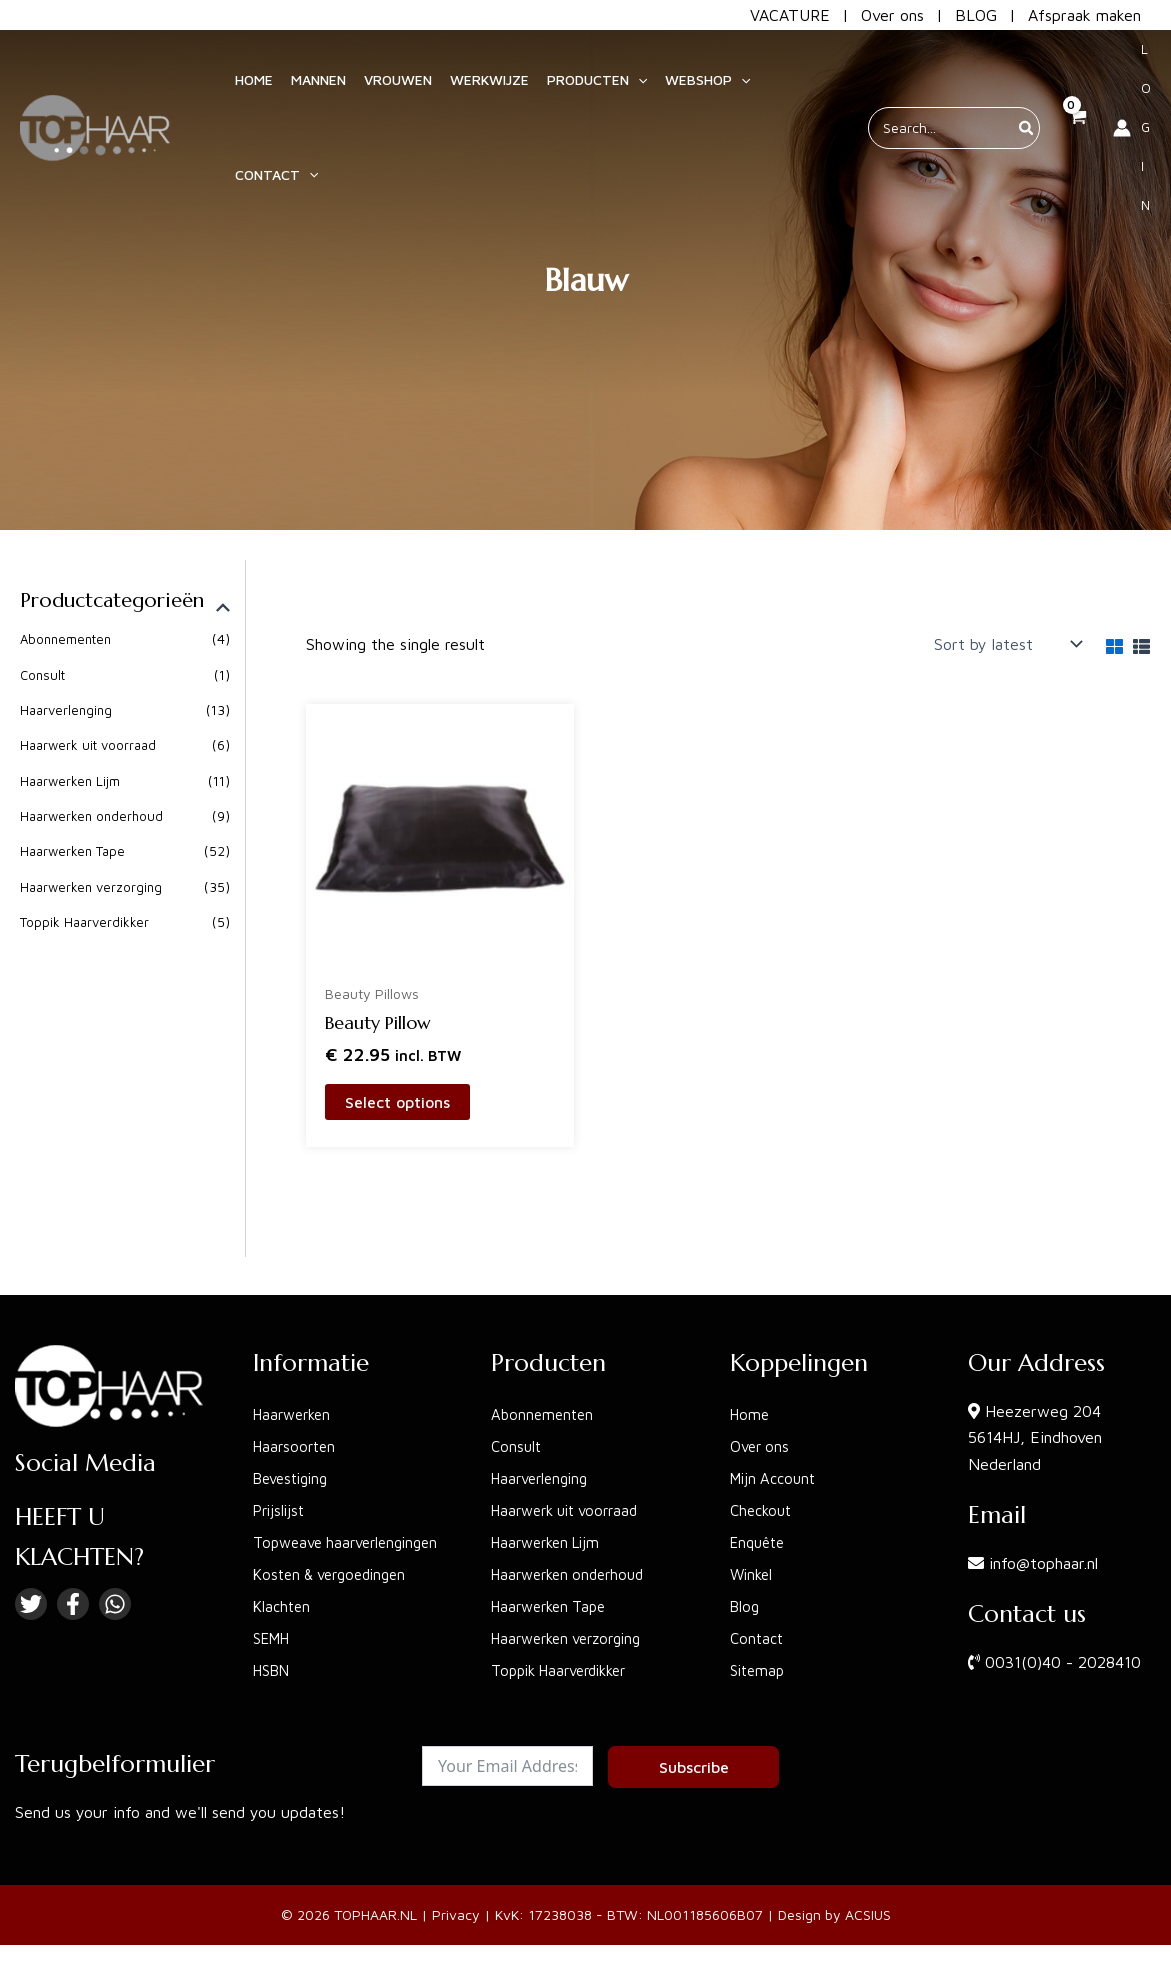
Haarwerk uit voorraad (91, 746)
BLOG (976, 15)
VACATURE (790, 15)
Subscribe (694, 1771)
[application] (629, 78)
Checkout (763, 1482)
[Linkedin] (115, 1576)
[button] (588, 78)
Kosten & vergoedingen (336, 1578)
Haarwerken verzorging (94, 888)
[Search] (1027, 126)
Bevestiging (295, 1450)
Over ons (892, 15)
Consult (44, 675)
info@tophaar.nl (1043, 1535)
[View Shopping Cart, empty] (1076, 126)
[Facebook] (73, 1576)
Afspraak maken (1084, 15)
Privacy (456, 1918)
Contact (758, 1610)
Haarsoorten (297, 1418)
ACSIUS (868, 1918)
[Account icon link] (1132, 125)
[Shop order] (1006, 644)
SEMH (274, 1642)
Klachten (283, 1610)
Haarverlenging (68, 710)
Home (751, 1386)
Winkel (753, 1546)
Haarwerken (295, 1386)
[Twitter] (31, 1576)
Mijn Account (776, 1450)
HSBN (274, 1674)
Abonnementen (69, 639)
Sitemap (759, 1642)
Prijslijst (281, 1482)
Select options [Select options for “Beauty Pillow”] (397, 1102)
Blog (746, 1578)
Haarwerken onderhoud (94, 817)
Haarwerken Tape (75, 852)
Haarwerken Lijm (73, 781)
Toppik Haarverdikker (86, 923)
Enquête (760, 1514)
